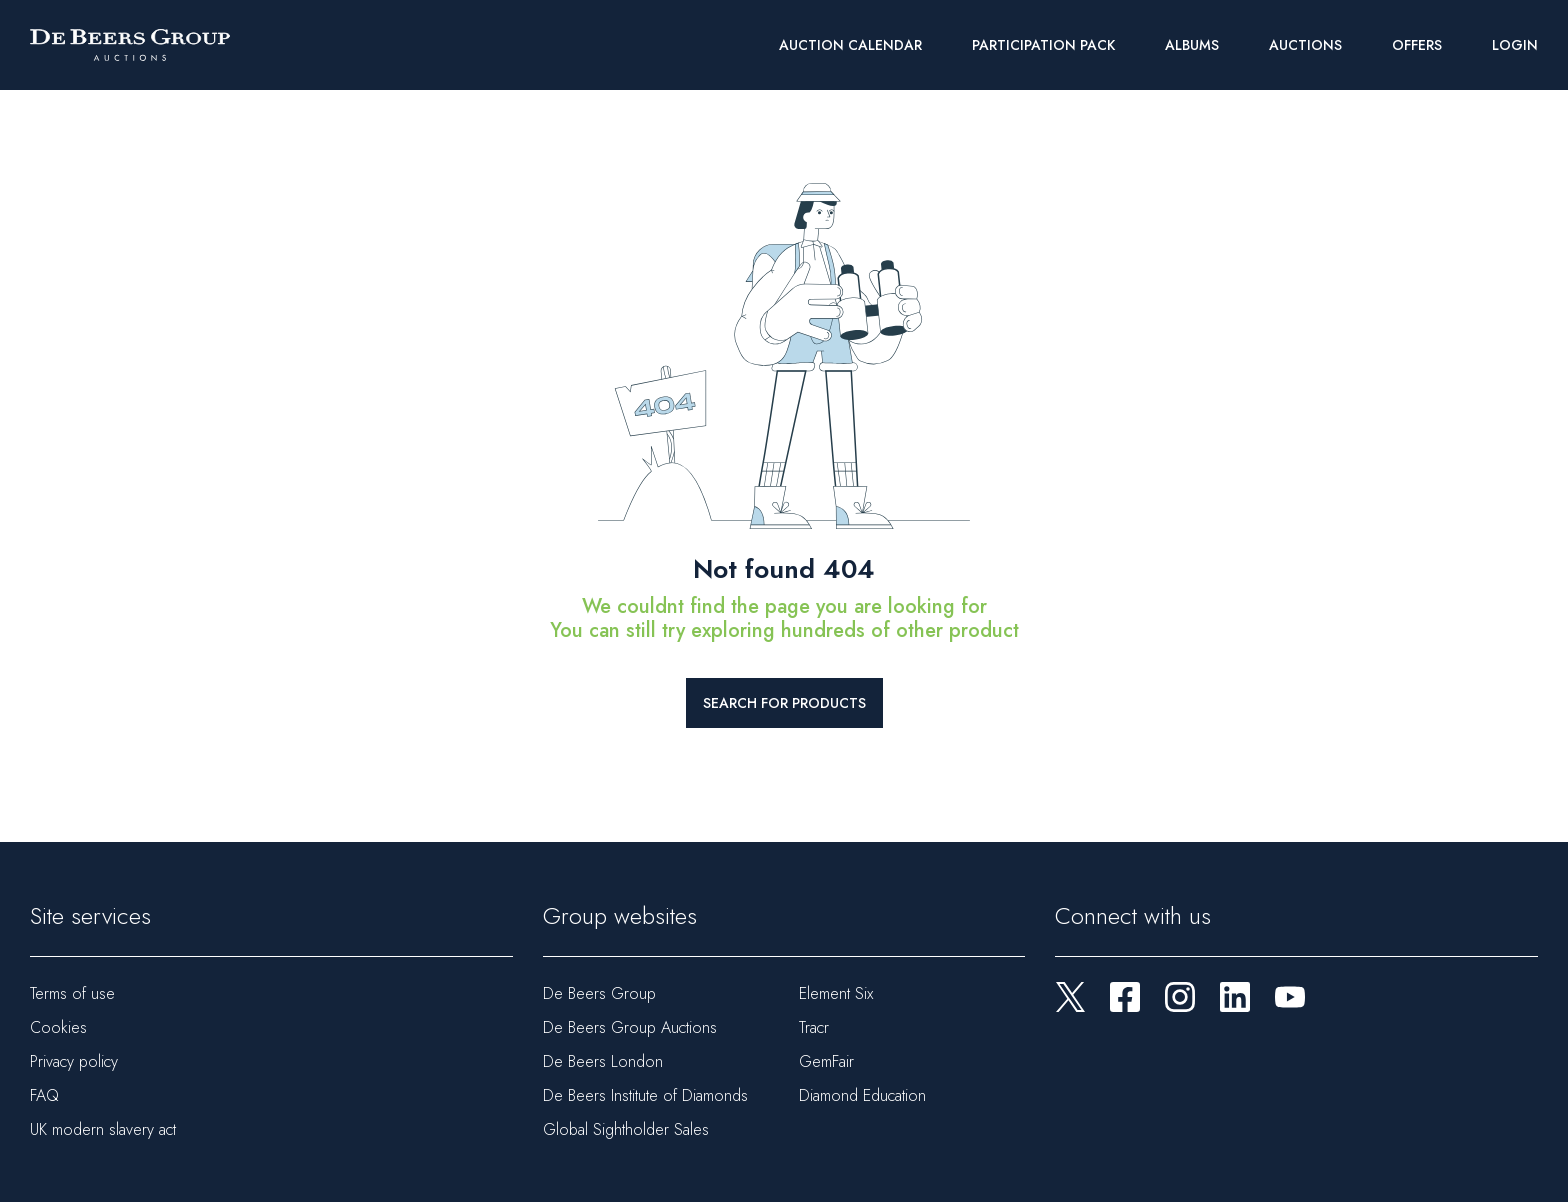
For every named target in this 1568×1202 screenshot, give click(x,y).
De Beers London (603, 1061)
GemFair (826, 1061)
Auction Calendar (850, 45)
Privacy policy (74, 1061)
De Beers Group (599, 993)
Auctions (1305, 45)
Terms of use (72, 993)
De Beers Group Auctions (630, 1027)
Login (1515, 45)
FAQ (44, 1095)
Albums (1192, 45)
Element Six (836, 993)
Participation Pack (1043, 45)
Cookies (58, 1027)
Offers (1417, 45)
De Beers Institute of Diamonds (645, 1095)
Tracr (814, 1027)
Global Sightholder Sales (626, 1129)
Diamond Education (862, 1095)
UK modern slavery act (103, 1129)
